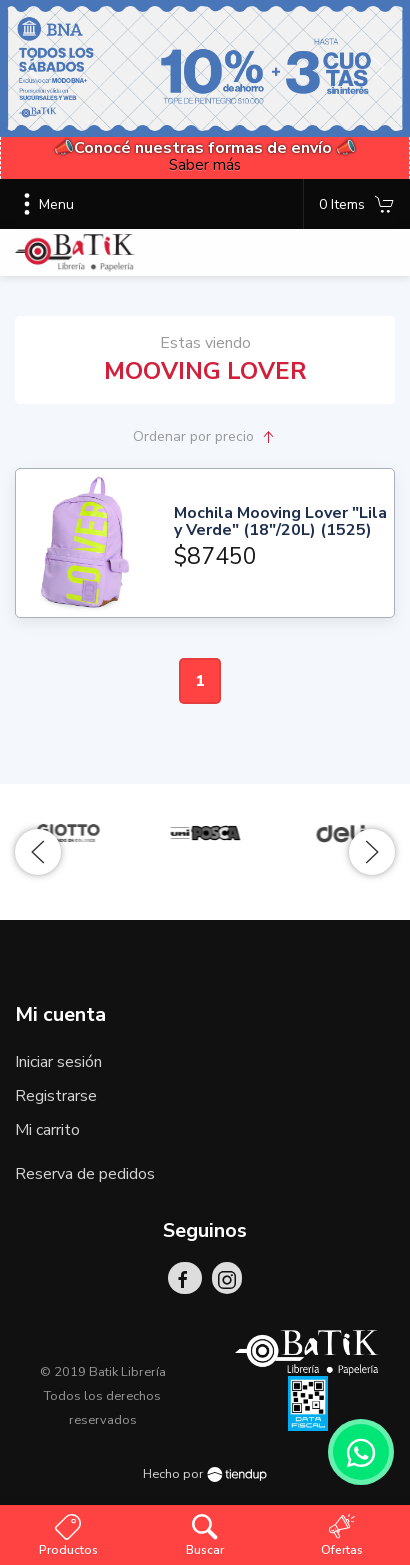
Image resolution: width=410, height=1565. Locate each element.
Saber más (205, 165)
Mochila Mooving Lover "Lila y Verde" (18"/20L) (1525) (280, 522)
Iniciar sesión (58, 1062)
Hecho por (205, 1474)
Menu (44, 204)
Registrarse (56, 1096)
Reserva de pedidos (85, 1174)
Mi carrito (47, 1130)
